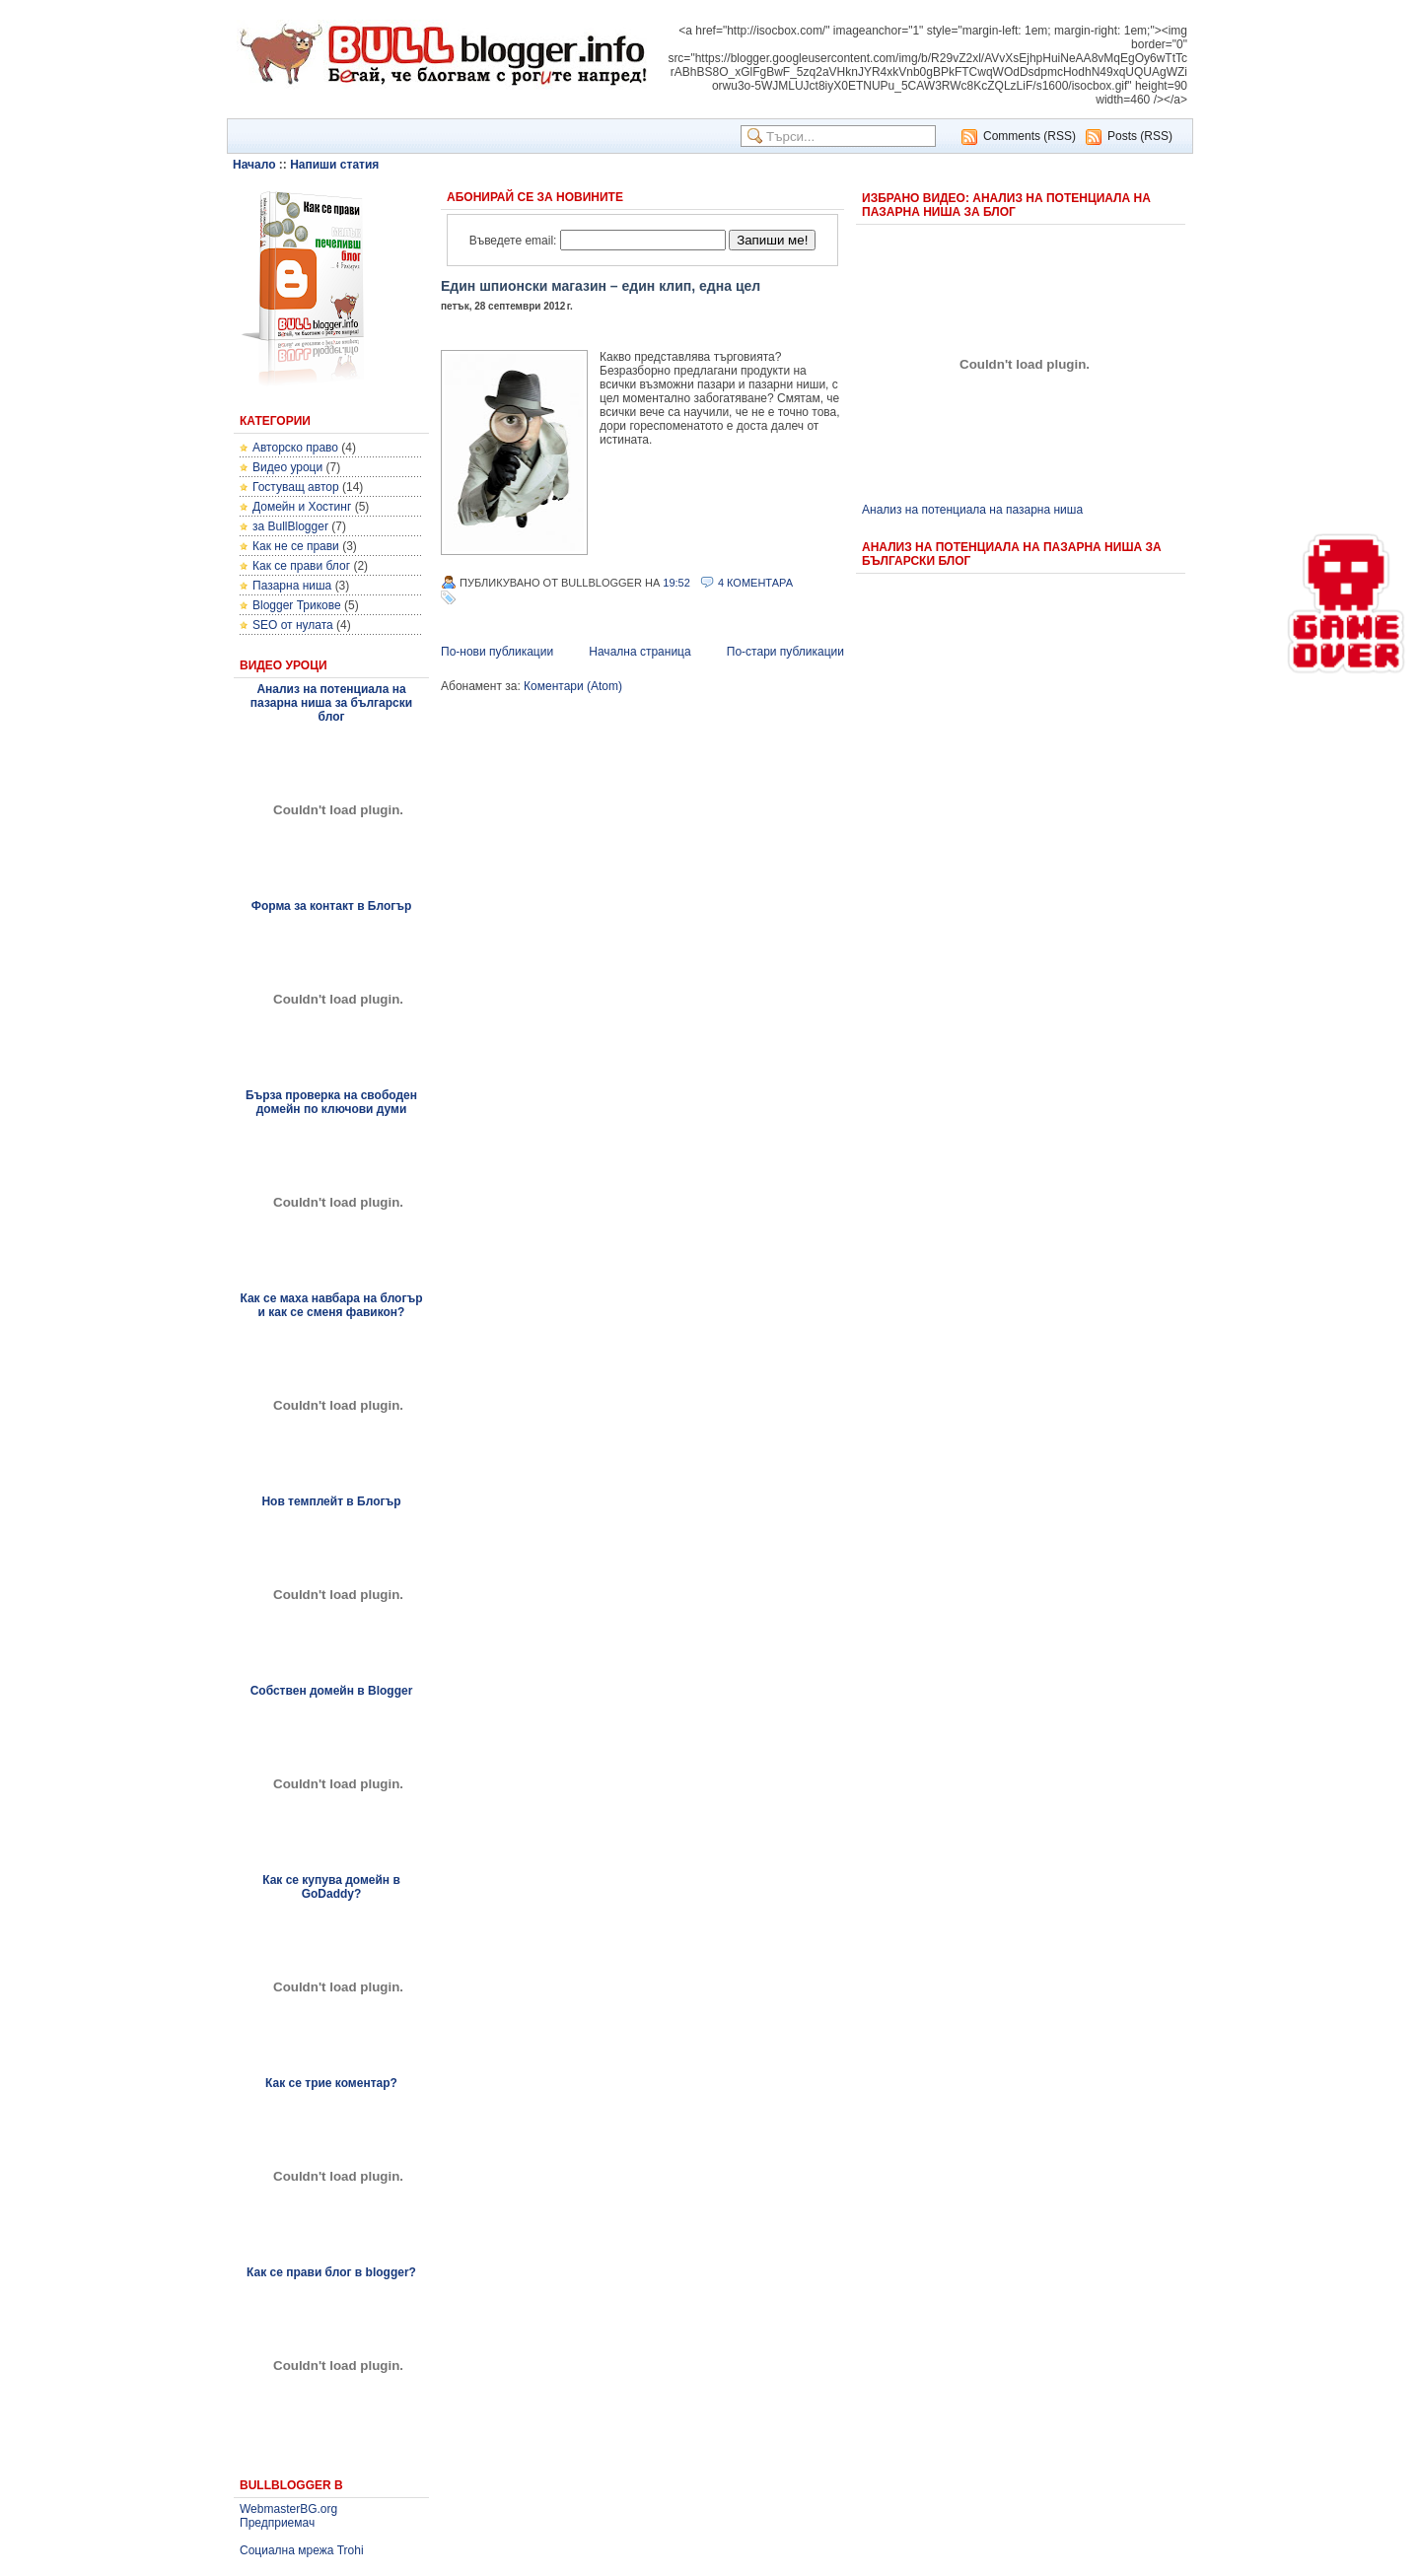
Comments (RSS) (1029, 136)
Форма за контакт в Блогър (331, 906)
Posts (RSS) (1139, 136)
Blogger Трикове (296, 605)
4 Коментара (755, 583)
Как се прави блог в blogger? (331, 2272)
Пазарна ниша (291, 585)
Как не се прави (295, 546)
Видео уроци (287, 467)
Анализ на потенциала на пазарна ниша (972, 510)
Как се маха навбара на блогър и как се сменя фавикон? (331, 1305)
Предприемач (277, 2523)
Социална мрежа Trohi (302, 2550)
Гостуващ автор (295, 487)
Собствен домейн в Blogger (331, 1691)
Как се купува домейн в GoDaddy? (331, 1887)
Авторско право (295, 447)
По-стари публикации (785, 652)
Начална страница (639, 652)
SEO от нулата (292, 625)
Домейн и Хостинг (301, 507)
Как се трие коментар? (331, 2083)
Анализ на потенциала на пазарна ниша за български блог (331, 703)
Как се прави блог (301, 566)
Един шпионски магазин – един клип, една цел (600, 286)
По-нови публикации (497, 652)
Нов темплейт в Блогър (330, 1501)
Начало (254, 165)
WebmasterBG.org (288, 2509)
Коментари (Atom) (573, 686)
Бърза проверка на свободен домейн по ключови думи (331, 1102)
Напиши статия (334, 165)
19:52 (676, 583)
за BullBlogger (290, 526)
